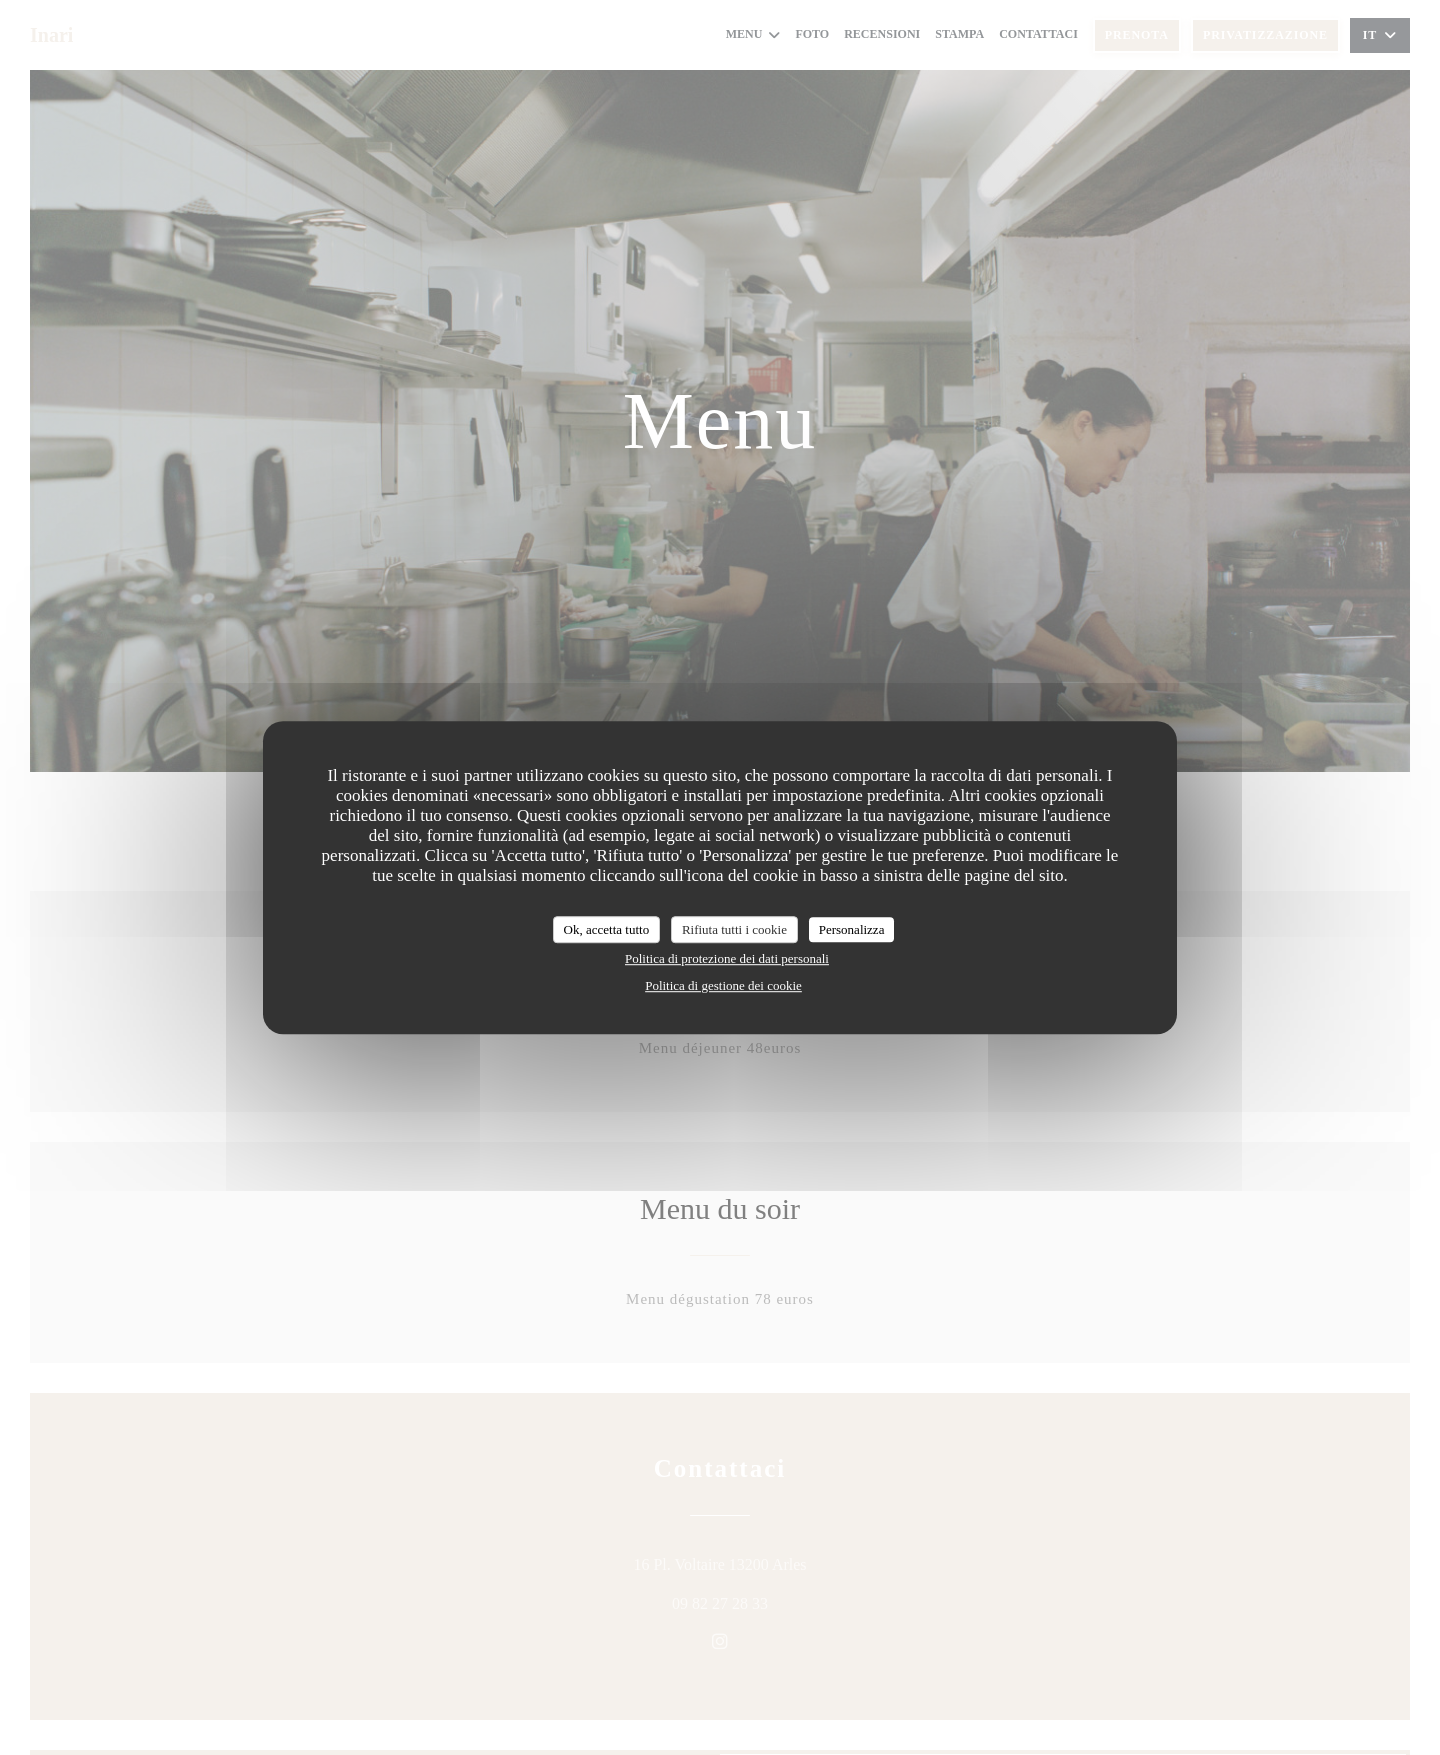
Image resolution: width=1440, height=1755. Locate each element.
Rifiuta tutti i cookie (734, 929)
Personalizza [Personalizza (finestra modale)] (852, 929)
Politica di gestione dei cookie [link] (723, 985)
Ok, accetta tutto (607, 929)
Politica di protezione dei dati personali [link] (727, 958)
